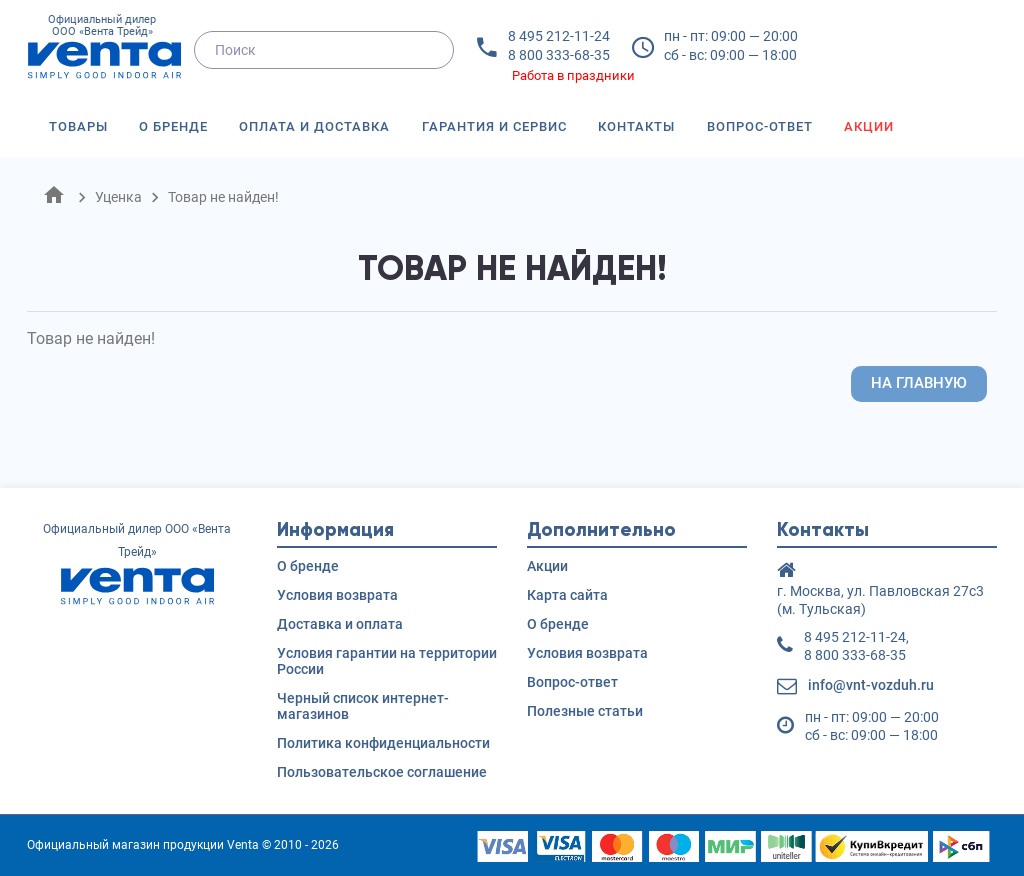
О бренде (173, 126)
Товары (78, 126)
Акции (869, 126)
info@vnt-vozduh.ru (871, 685)
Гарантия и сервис (494, 126)
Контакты (636, 126)
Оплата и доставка (314, 126)
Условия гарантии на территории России (387, 661)
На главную (919, 383)
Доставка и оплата (340, 624)
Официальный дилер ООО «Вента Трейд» (102, 48)
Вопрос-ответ (760, 126)
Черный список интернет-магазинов (363, 706)
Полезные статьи (585, 711)
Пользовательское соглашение (382, 772)
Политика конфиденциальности (383, 743)
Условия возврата (337, 595)
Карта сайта (567, 595)
